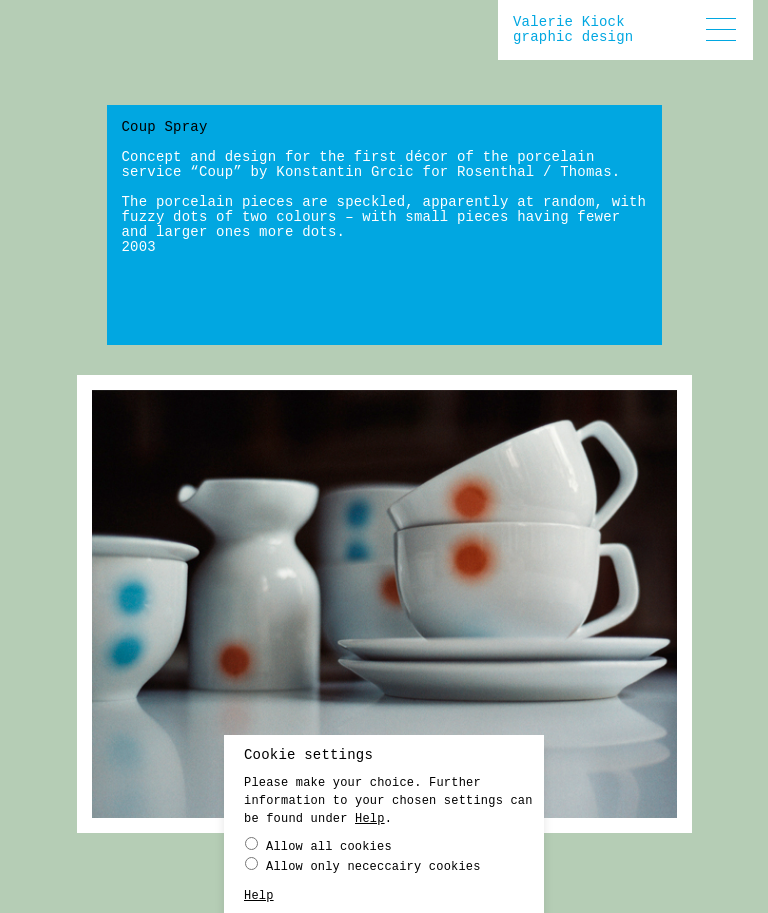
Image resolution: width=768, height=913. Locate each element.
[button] (721, 29)
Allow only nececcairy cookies (363, 870)
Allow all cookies (318, 850)
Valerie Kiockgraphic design (573, 29)
